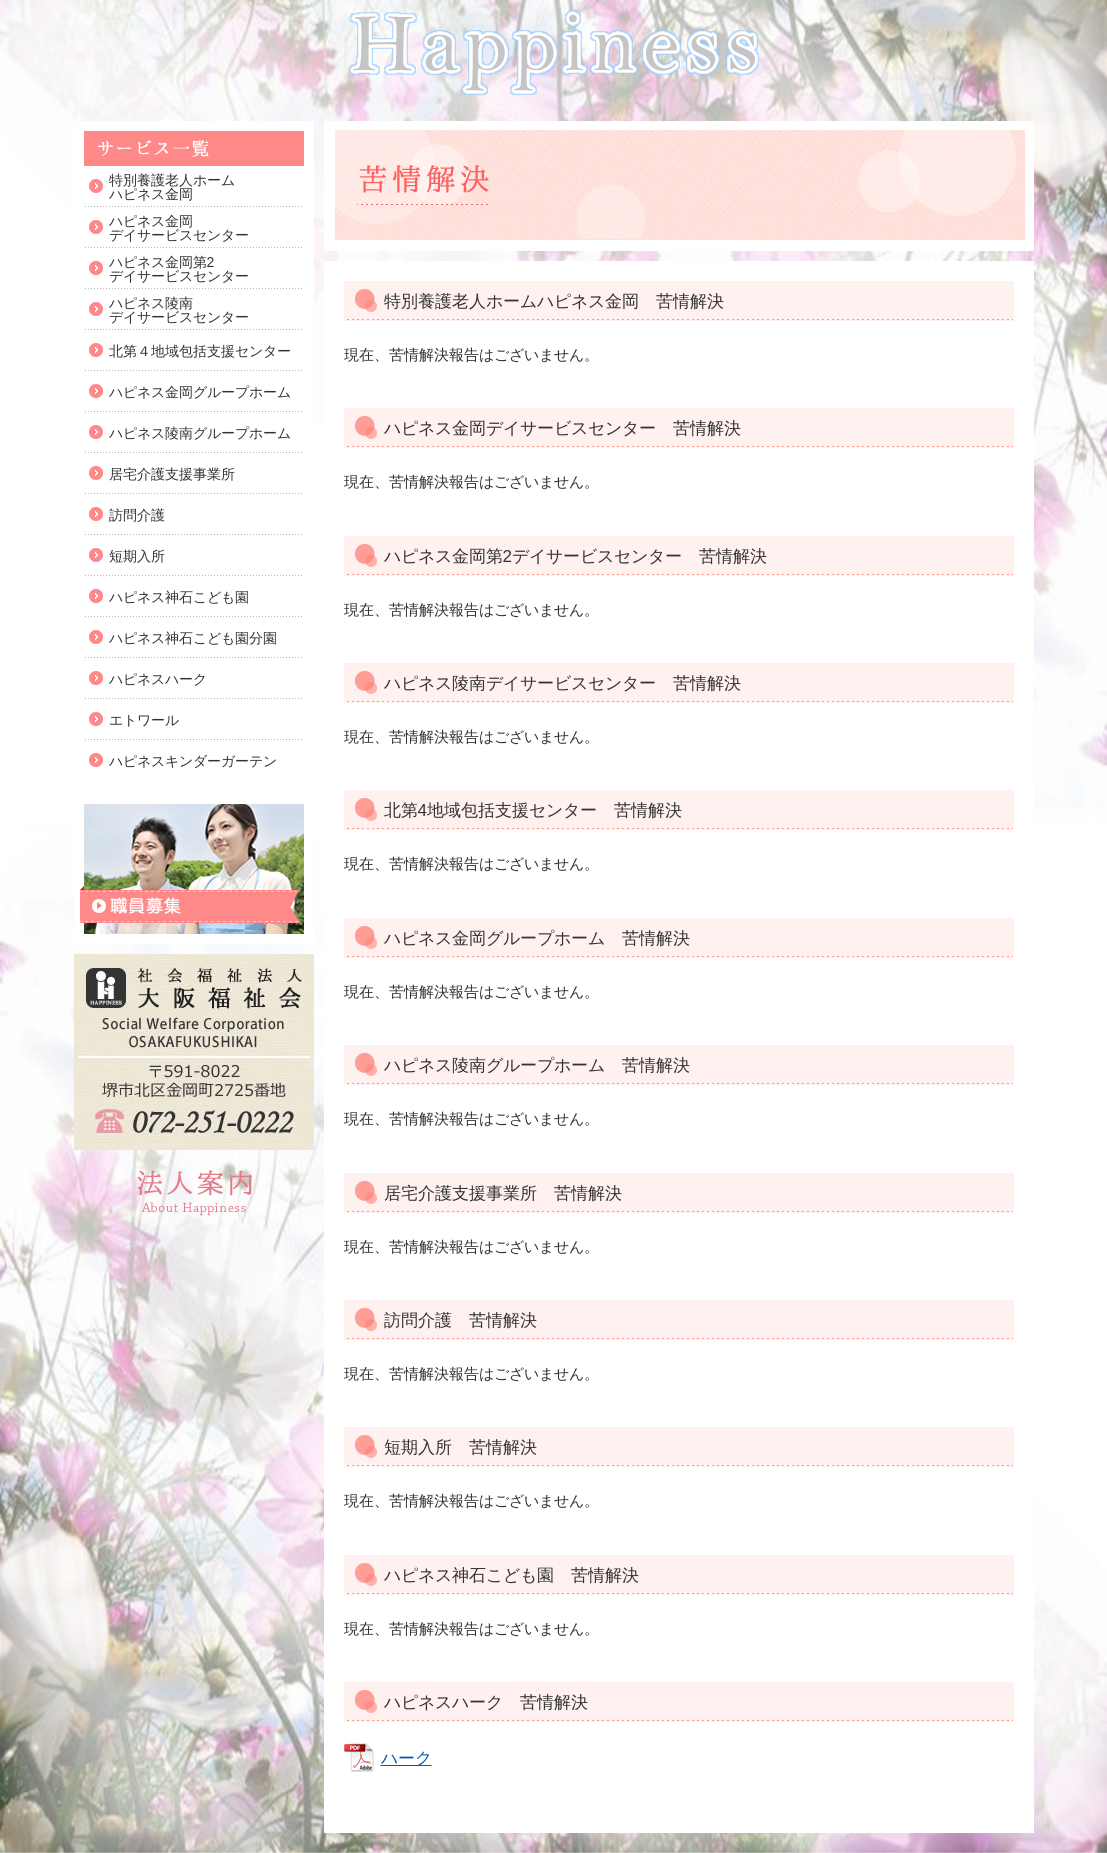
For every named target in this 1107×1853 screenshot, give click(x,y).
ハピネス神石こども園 (179, 597)
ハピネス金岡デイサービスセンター (179, 228)
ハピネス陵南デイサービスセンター (179, 310)
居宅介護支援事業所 (172, 474)
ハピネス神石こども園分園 (193, 638)
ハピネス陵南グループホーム (200, 433)
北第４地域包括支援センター (200, 351)
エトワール (144, 720)
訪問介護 (137, 515)
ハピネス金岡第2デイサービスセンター (179, 269)
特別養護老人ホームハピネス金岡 (172, 187)
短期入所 (137, 556)
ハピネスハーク (158, 679)
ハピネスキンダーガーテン (193, 761)
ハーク (406, 1758)
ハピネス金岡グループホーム (200, 392)
